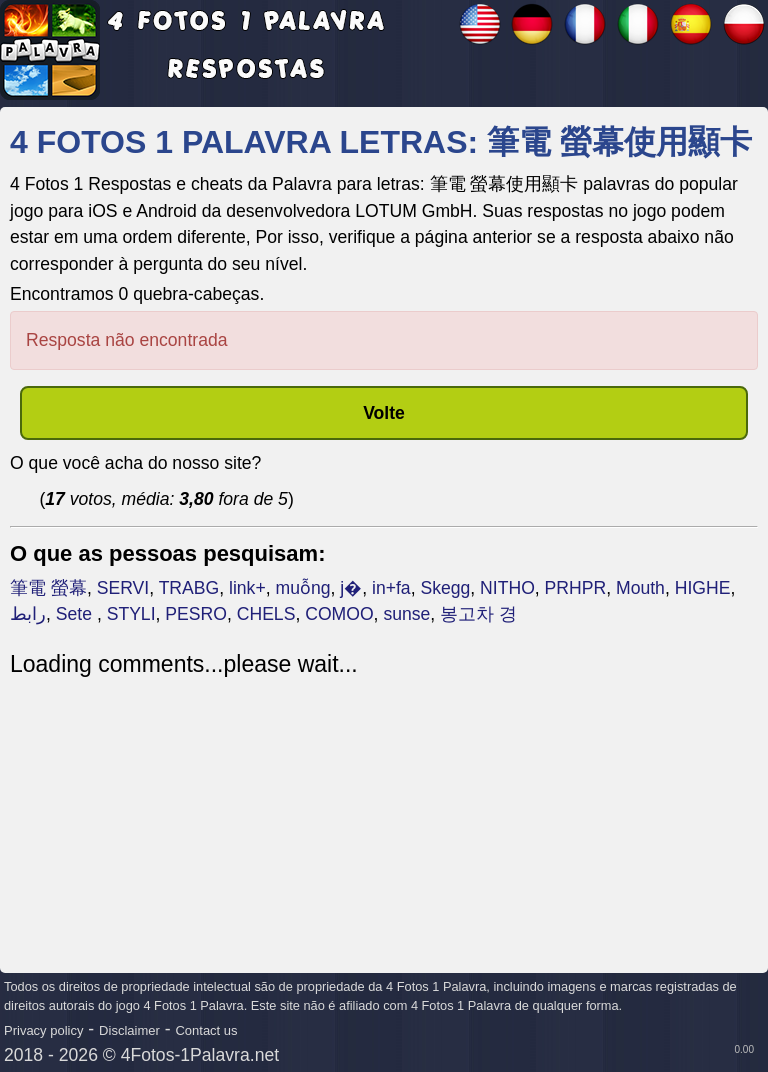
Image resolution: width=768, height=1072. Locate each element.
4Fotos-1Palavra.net (200, 1055)
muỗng (302, 588)
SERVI (123, 588)
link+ (247, 588)
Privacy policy (43, 1030)
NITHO (507, 588)
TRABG (189, 588)
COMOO (339, 614)
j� (351, 588)
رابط (28, 614)
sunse (406, 614)
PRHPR (576, 588)
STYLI (131, 614)
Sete (76, 614)
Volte (384, 413)
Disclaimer (129, 1030)
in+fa (391, 588)
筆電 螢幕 (48, 588)
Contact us (206, 1030)
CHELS (266, 614)
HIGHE (703, 588)
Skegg (445, 588)
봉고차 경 (478, 614)
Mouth (640, 588)
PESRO (196, 614)
